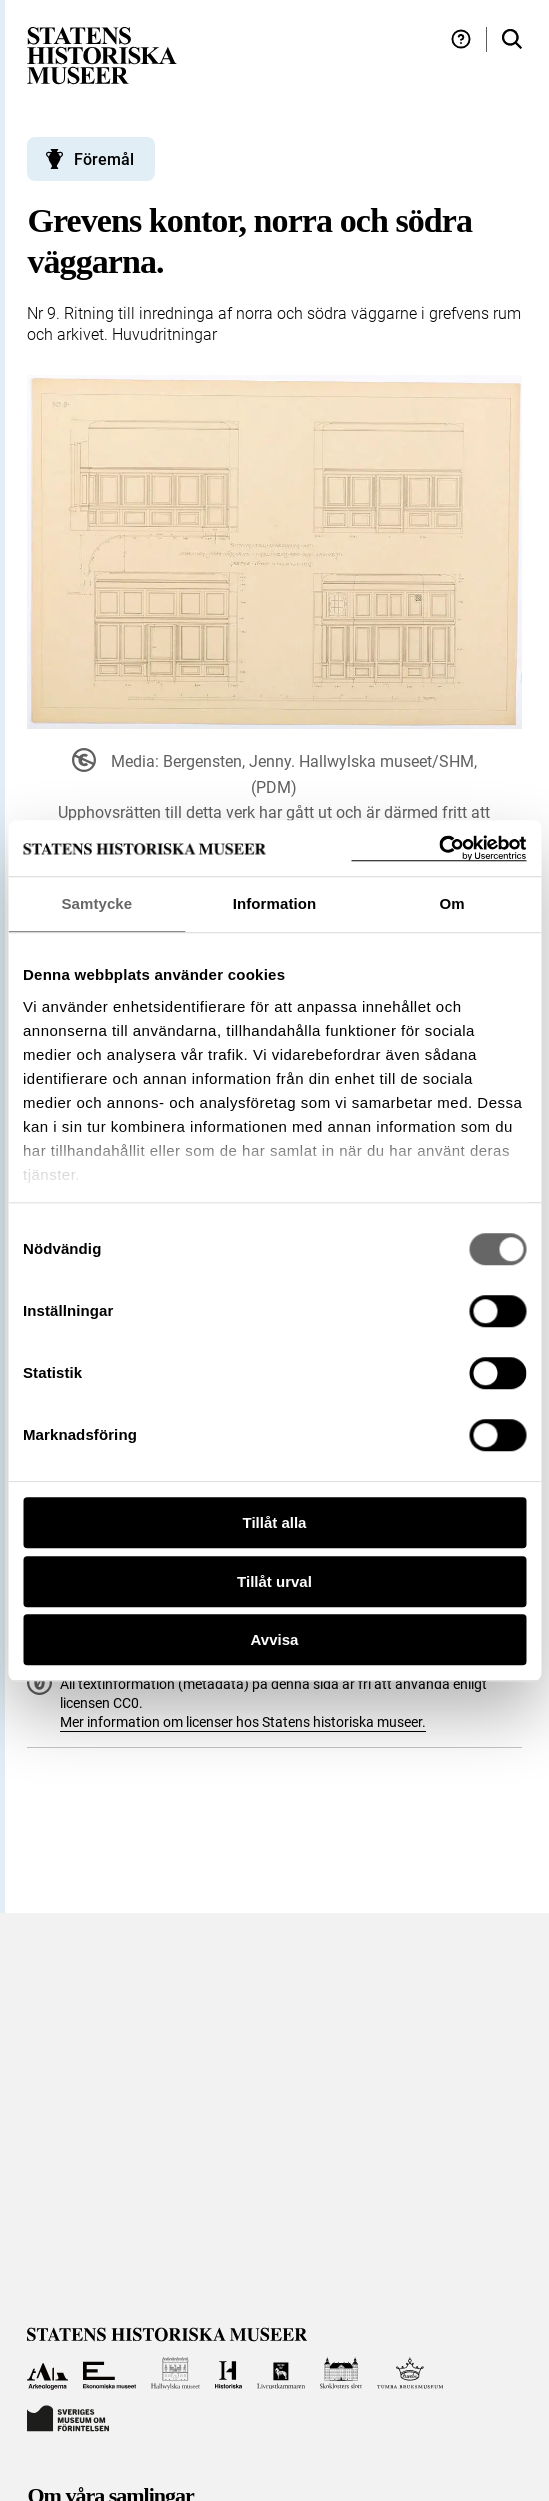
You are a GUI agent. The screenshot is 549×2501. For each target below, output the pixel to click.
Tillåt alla (275, 1522)
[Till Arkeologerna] (47, 2373)
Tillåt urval (274, 1581)
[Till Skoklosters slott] (341, 2373)
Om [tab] (452, 903)
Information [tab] (275, 903)
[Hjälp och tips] (461, 39)
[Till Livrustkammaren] (281, 2373)
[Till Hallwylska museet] (175, 2373)
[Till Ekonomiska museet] (109, 2373)
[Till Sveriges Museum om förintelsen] (68, 2416)
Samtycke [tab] (96, 903)
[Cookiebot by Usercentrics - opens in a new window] (438, 848)
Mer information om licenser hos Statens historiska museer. (243, 1722)
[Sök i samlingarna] (512, 39)
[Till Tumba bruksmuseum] (410, 2373)
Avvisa (275, 1639)
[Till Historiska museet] (228, 2373)
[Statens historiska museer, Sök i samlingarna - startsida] (102, 54)
